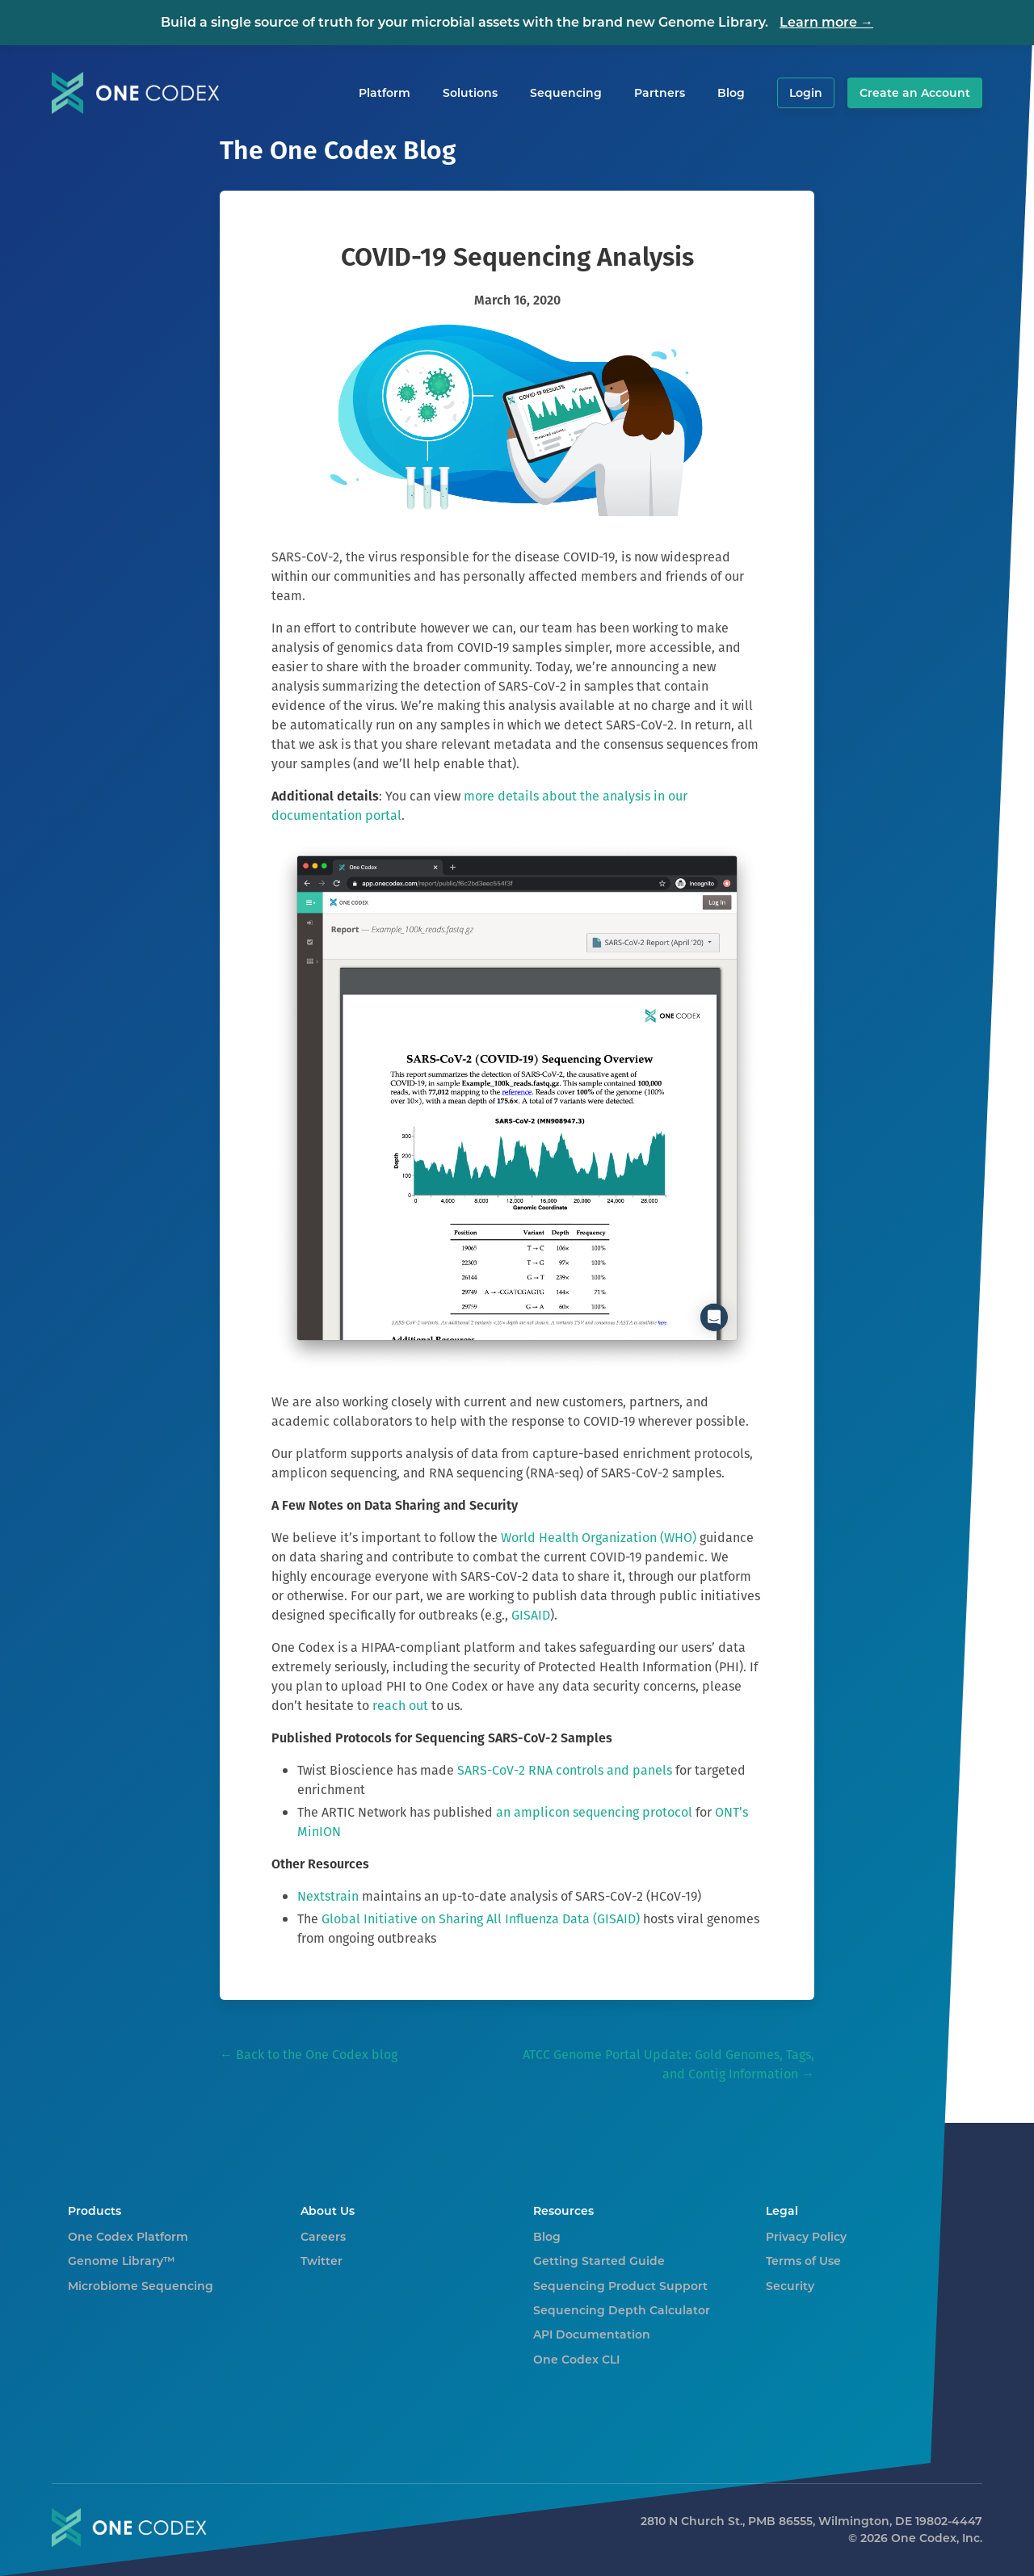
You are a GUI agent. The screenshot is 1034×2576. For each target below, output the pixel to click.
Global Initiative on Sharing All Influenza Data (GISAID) (481, 1919)
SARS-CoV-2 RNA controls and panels (564, 1770)
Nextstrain (328, 1896)
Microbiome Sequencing (140, 2286)
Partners (659, 93)
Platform (384, 93)
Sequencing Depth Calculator (621, 2310)
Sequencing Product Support (620, 2286)
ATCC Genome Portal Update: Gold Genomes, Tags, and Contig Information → (668, 2064)
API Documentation (591, 2334)
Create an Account (915, 93)
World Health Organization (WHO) (598, 1537)
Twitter (322, 2261)
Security (790, 2286)
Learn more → (826, 22)
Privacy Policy (806, 2236)
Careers (323, 2236)
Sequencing (566, 93)
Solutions (470, 93)
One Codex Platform (128, 2236)
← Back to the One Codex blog (308, 2054)
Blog (731, 93)
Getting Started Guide (599, 2261)
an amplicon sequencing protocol (594, 1812)
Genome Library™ (121, 2261)
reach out (400, 1705)
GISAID (530, 1615)
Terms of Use (803, 2261)
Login (805, 93)
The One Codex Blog (338, 150)
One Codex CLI (576, 2359)
